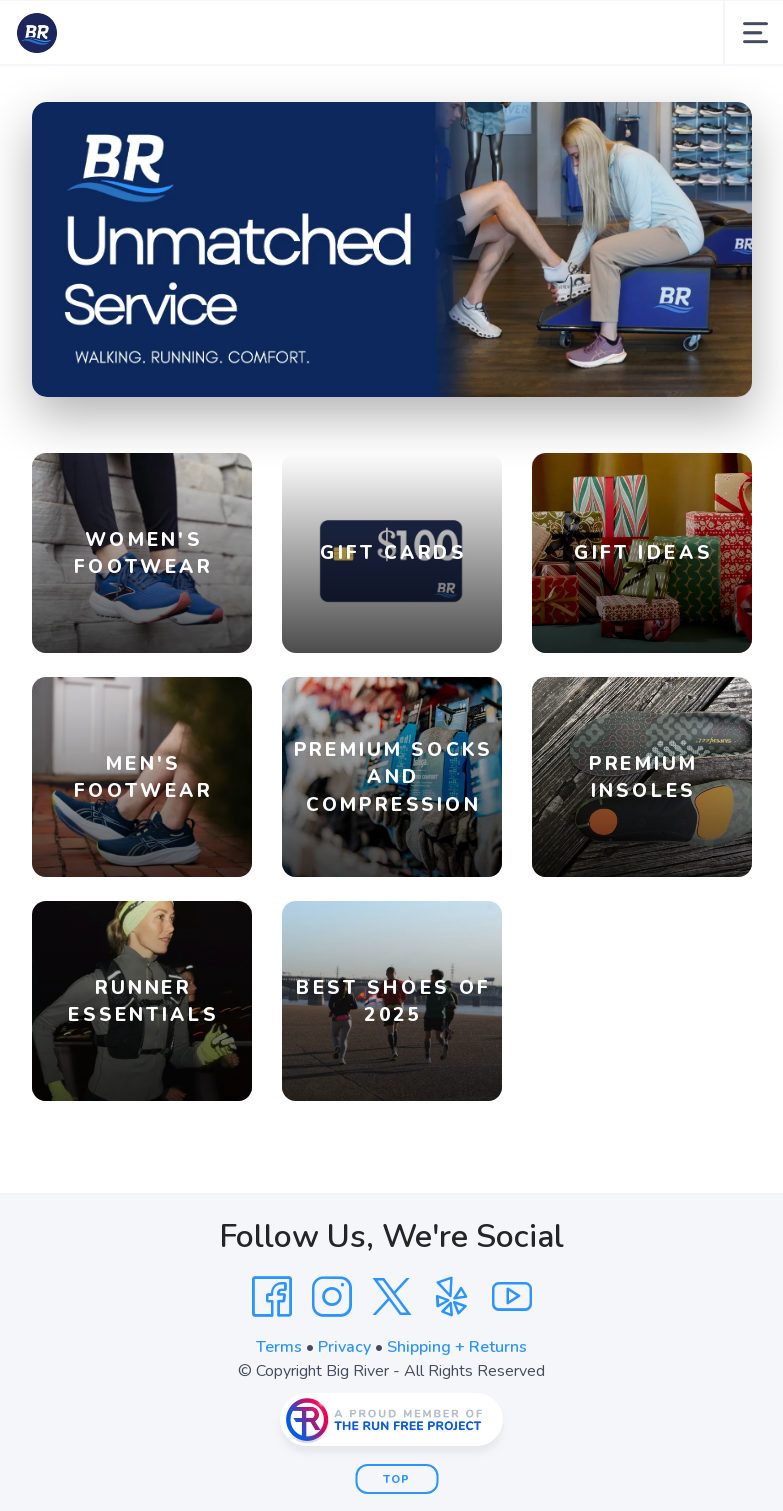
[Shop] (392, 249)
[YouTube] (512, 1297)
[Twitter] (392, 1297)
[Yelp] (452, 1297)
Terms (279, 1347)
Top (396, 1479)
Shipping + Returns (457, 1347)
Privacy (344, 1347)
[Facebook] (272, 1297)
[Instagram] (332, 1297)
